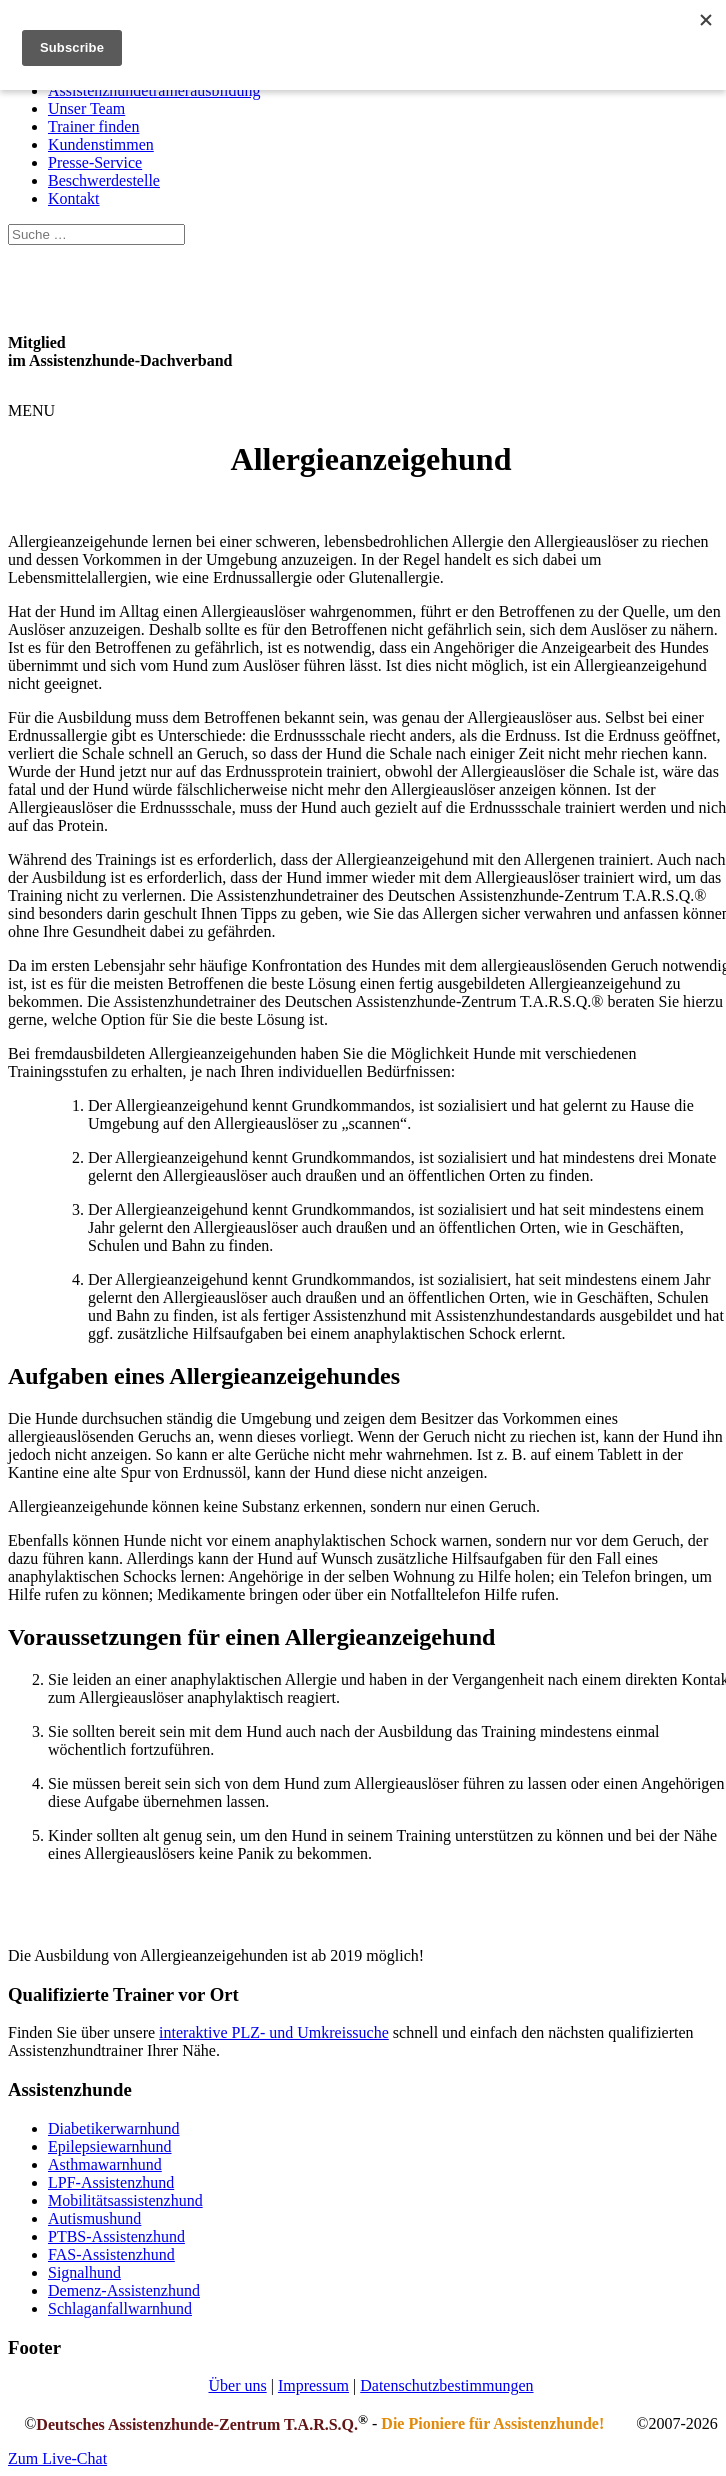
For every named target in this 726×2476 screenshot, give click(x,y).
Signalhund (84, 2272)
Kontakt (74, 198)
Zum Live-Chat (57, 2458)
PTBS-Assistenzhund (116, 2236)
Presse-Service (95, 162)
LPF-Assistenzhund (111, 2182)
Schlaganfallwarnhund (120, 2308)
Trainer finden (93, 126)
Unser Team (86, 108)
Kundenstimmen (101, 144)
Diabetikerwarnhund (114, 2128)
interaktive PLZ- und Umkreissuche (274, 2032)
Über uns (237, 2385)
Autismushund (94, 2218)
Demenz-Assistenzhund (124, 2290)
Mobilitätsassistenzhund (125, 2200)
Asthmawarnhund (105, 2164)
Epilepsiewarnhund (110, 2146)
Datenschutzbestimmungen (446, 2385)
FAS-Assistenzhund (111, 2254)
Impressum (313, 2385)
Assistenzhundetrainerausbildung (154, 90)
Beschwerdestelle (104, 180)
